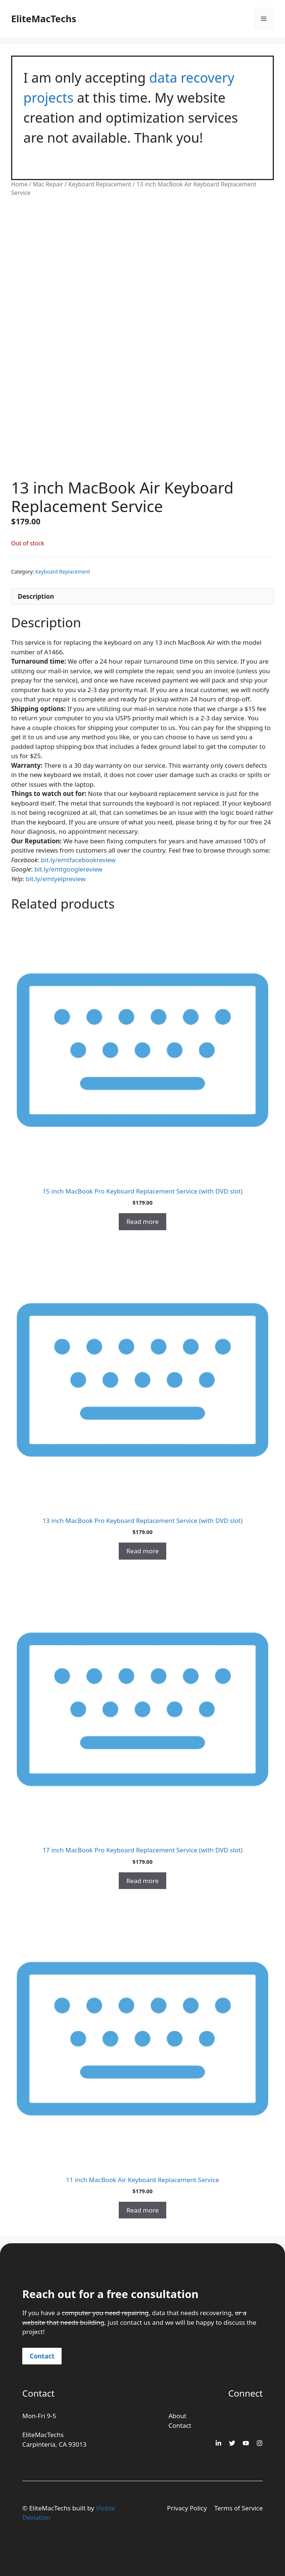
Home (19, 184)
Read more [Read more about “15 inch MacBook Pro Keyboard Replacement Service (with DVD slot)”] (142, 1221)
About (177, 2415)
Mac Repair (48, 184)
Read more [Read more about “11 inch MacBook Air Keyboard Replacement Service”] (142, 2210)
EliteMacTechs (43, 18)
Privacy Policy (187, 2508)
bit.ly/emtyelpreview (56, 878)
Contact (42, 2356)
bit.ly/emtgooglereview (68, 869)
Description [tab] (36, 596)
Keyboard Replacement (99, 184)
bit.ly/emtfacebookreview (78, 860)
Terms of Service (238, 2508)
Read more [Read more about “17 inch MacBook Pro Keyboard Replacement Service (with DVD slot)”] (142, 1880)
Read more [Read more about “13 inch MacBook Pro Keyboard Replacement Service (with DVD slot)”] (142, 1551)
